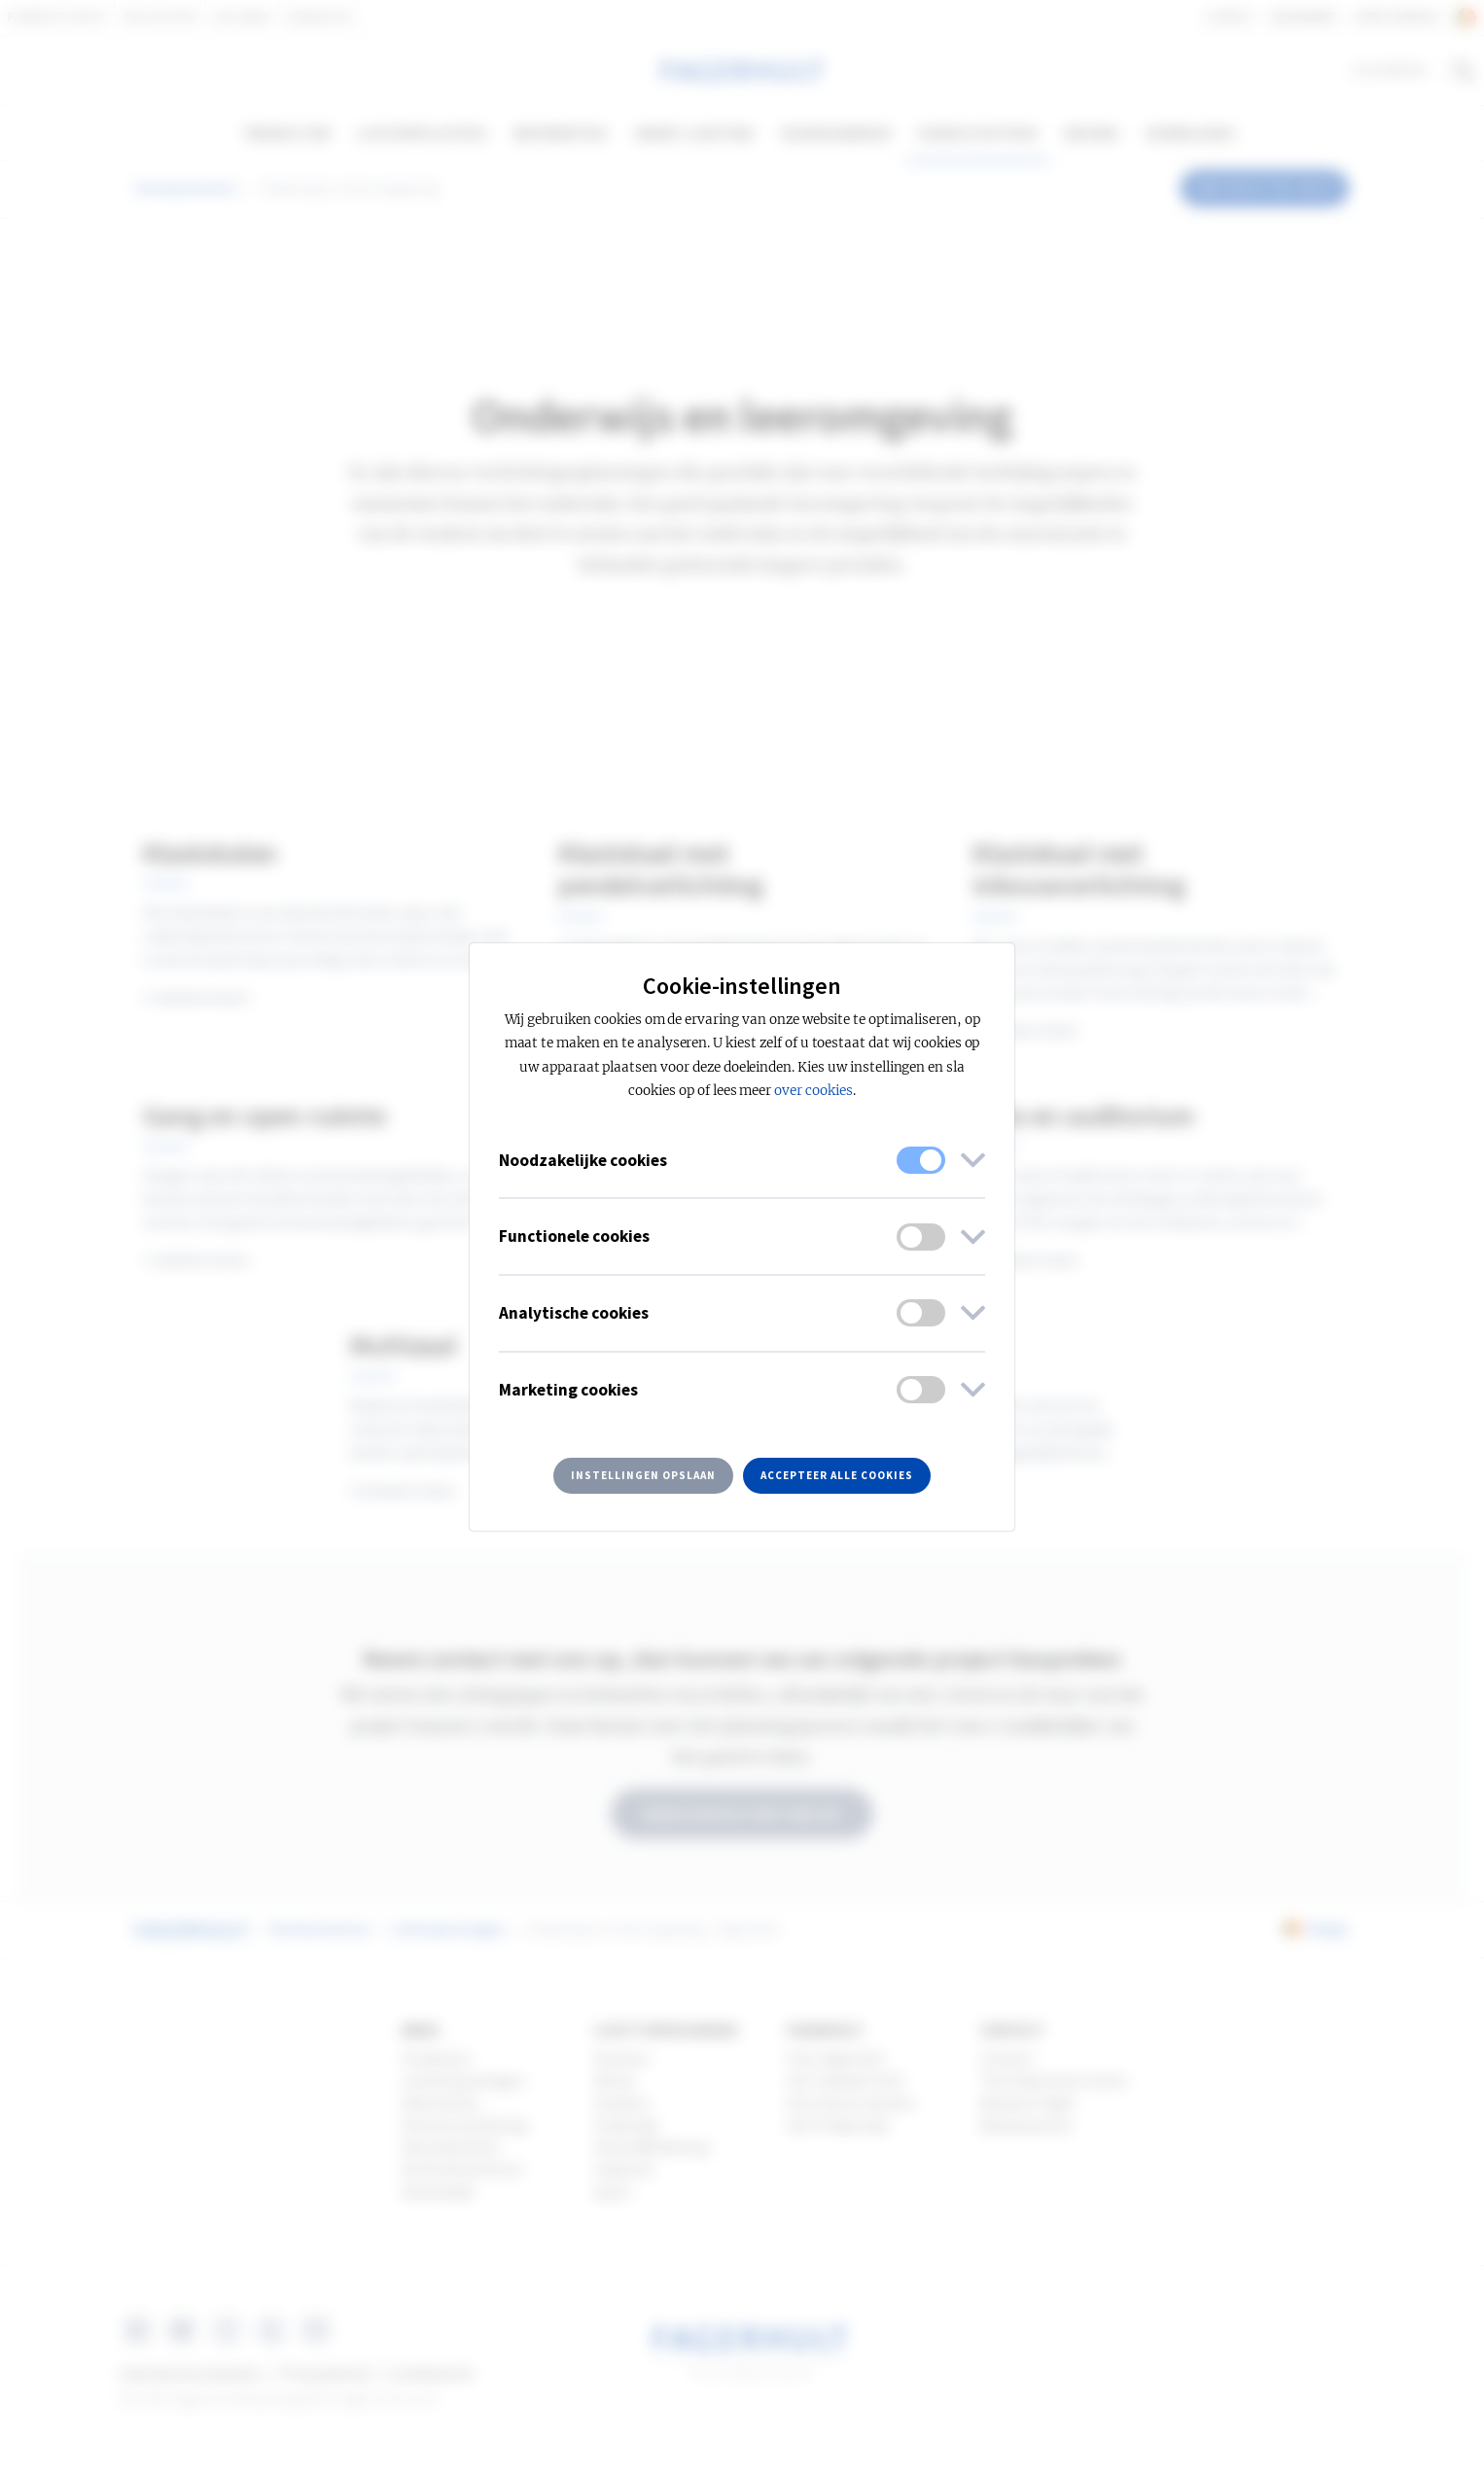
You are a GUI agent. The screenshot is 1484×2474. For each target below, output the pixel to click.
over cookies (813, 1090)
